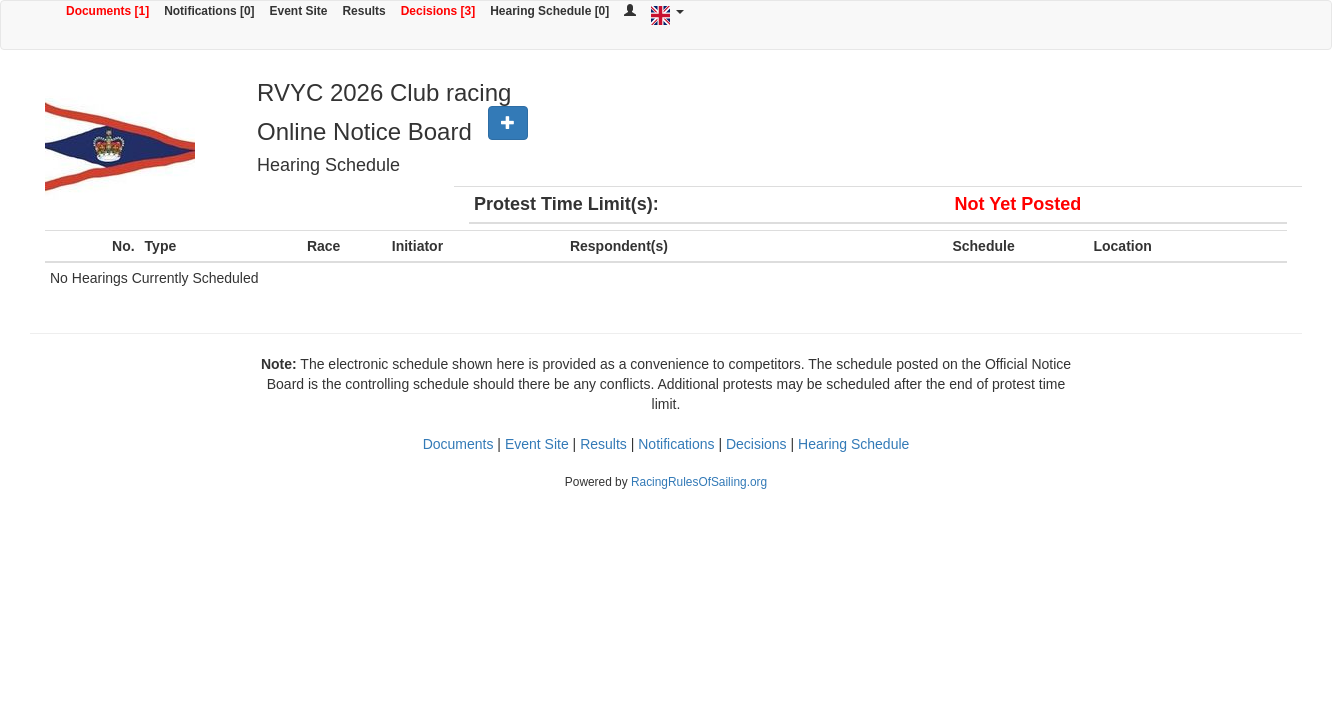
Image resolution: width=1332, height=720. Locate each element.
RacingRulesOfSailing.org (699, 482)
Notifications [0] (209, 11)
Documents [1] (107, 11)
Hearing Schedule (853, 444)
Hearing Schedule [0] (549, 11)
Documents (458, 444)
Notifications (676, 444)
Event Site (299, 11)
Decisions (756, 444)
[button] (508, 123)
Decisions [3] (438, 11)
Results (363, 11)
